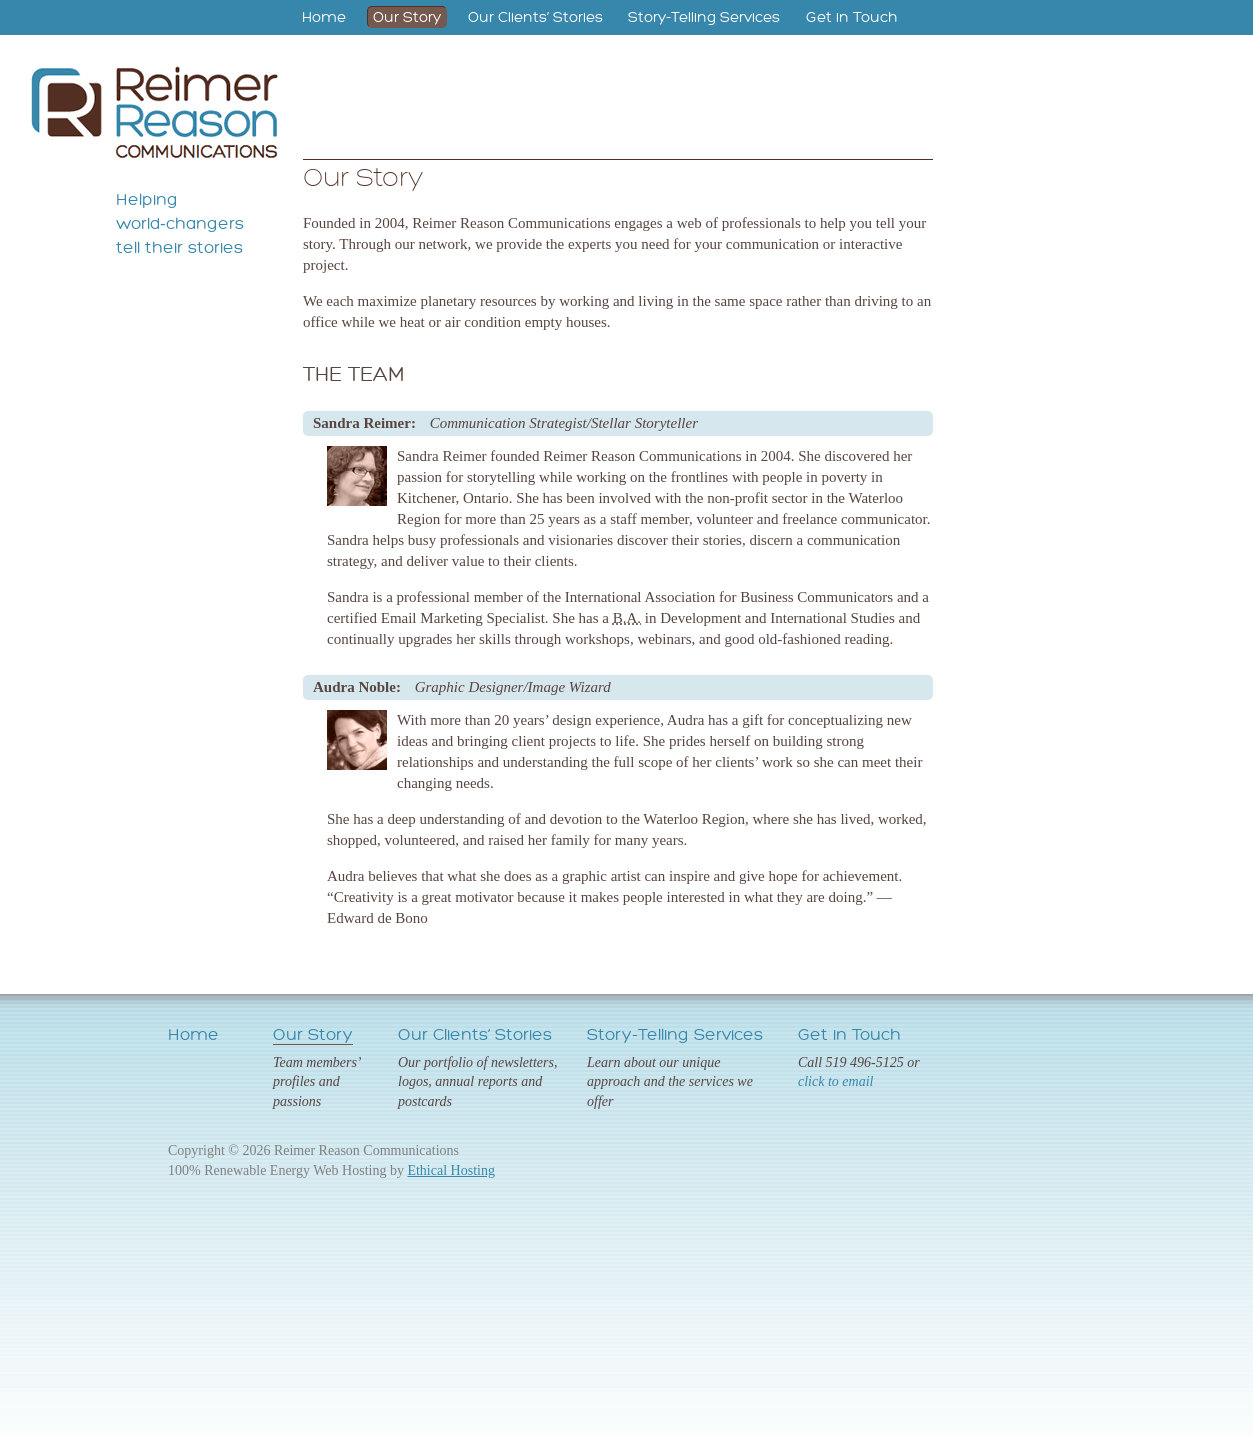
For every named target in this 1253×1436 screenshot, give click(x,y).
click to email (835, 1081)
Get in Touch (852, 17)
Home (324, 17)
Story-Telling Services (704, 17)
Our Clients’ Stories (535, 17)
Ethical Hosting (451, 1170)
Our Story (407, 17)
